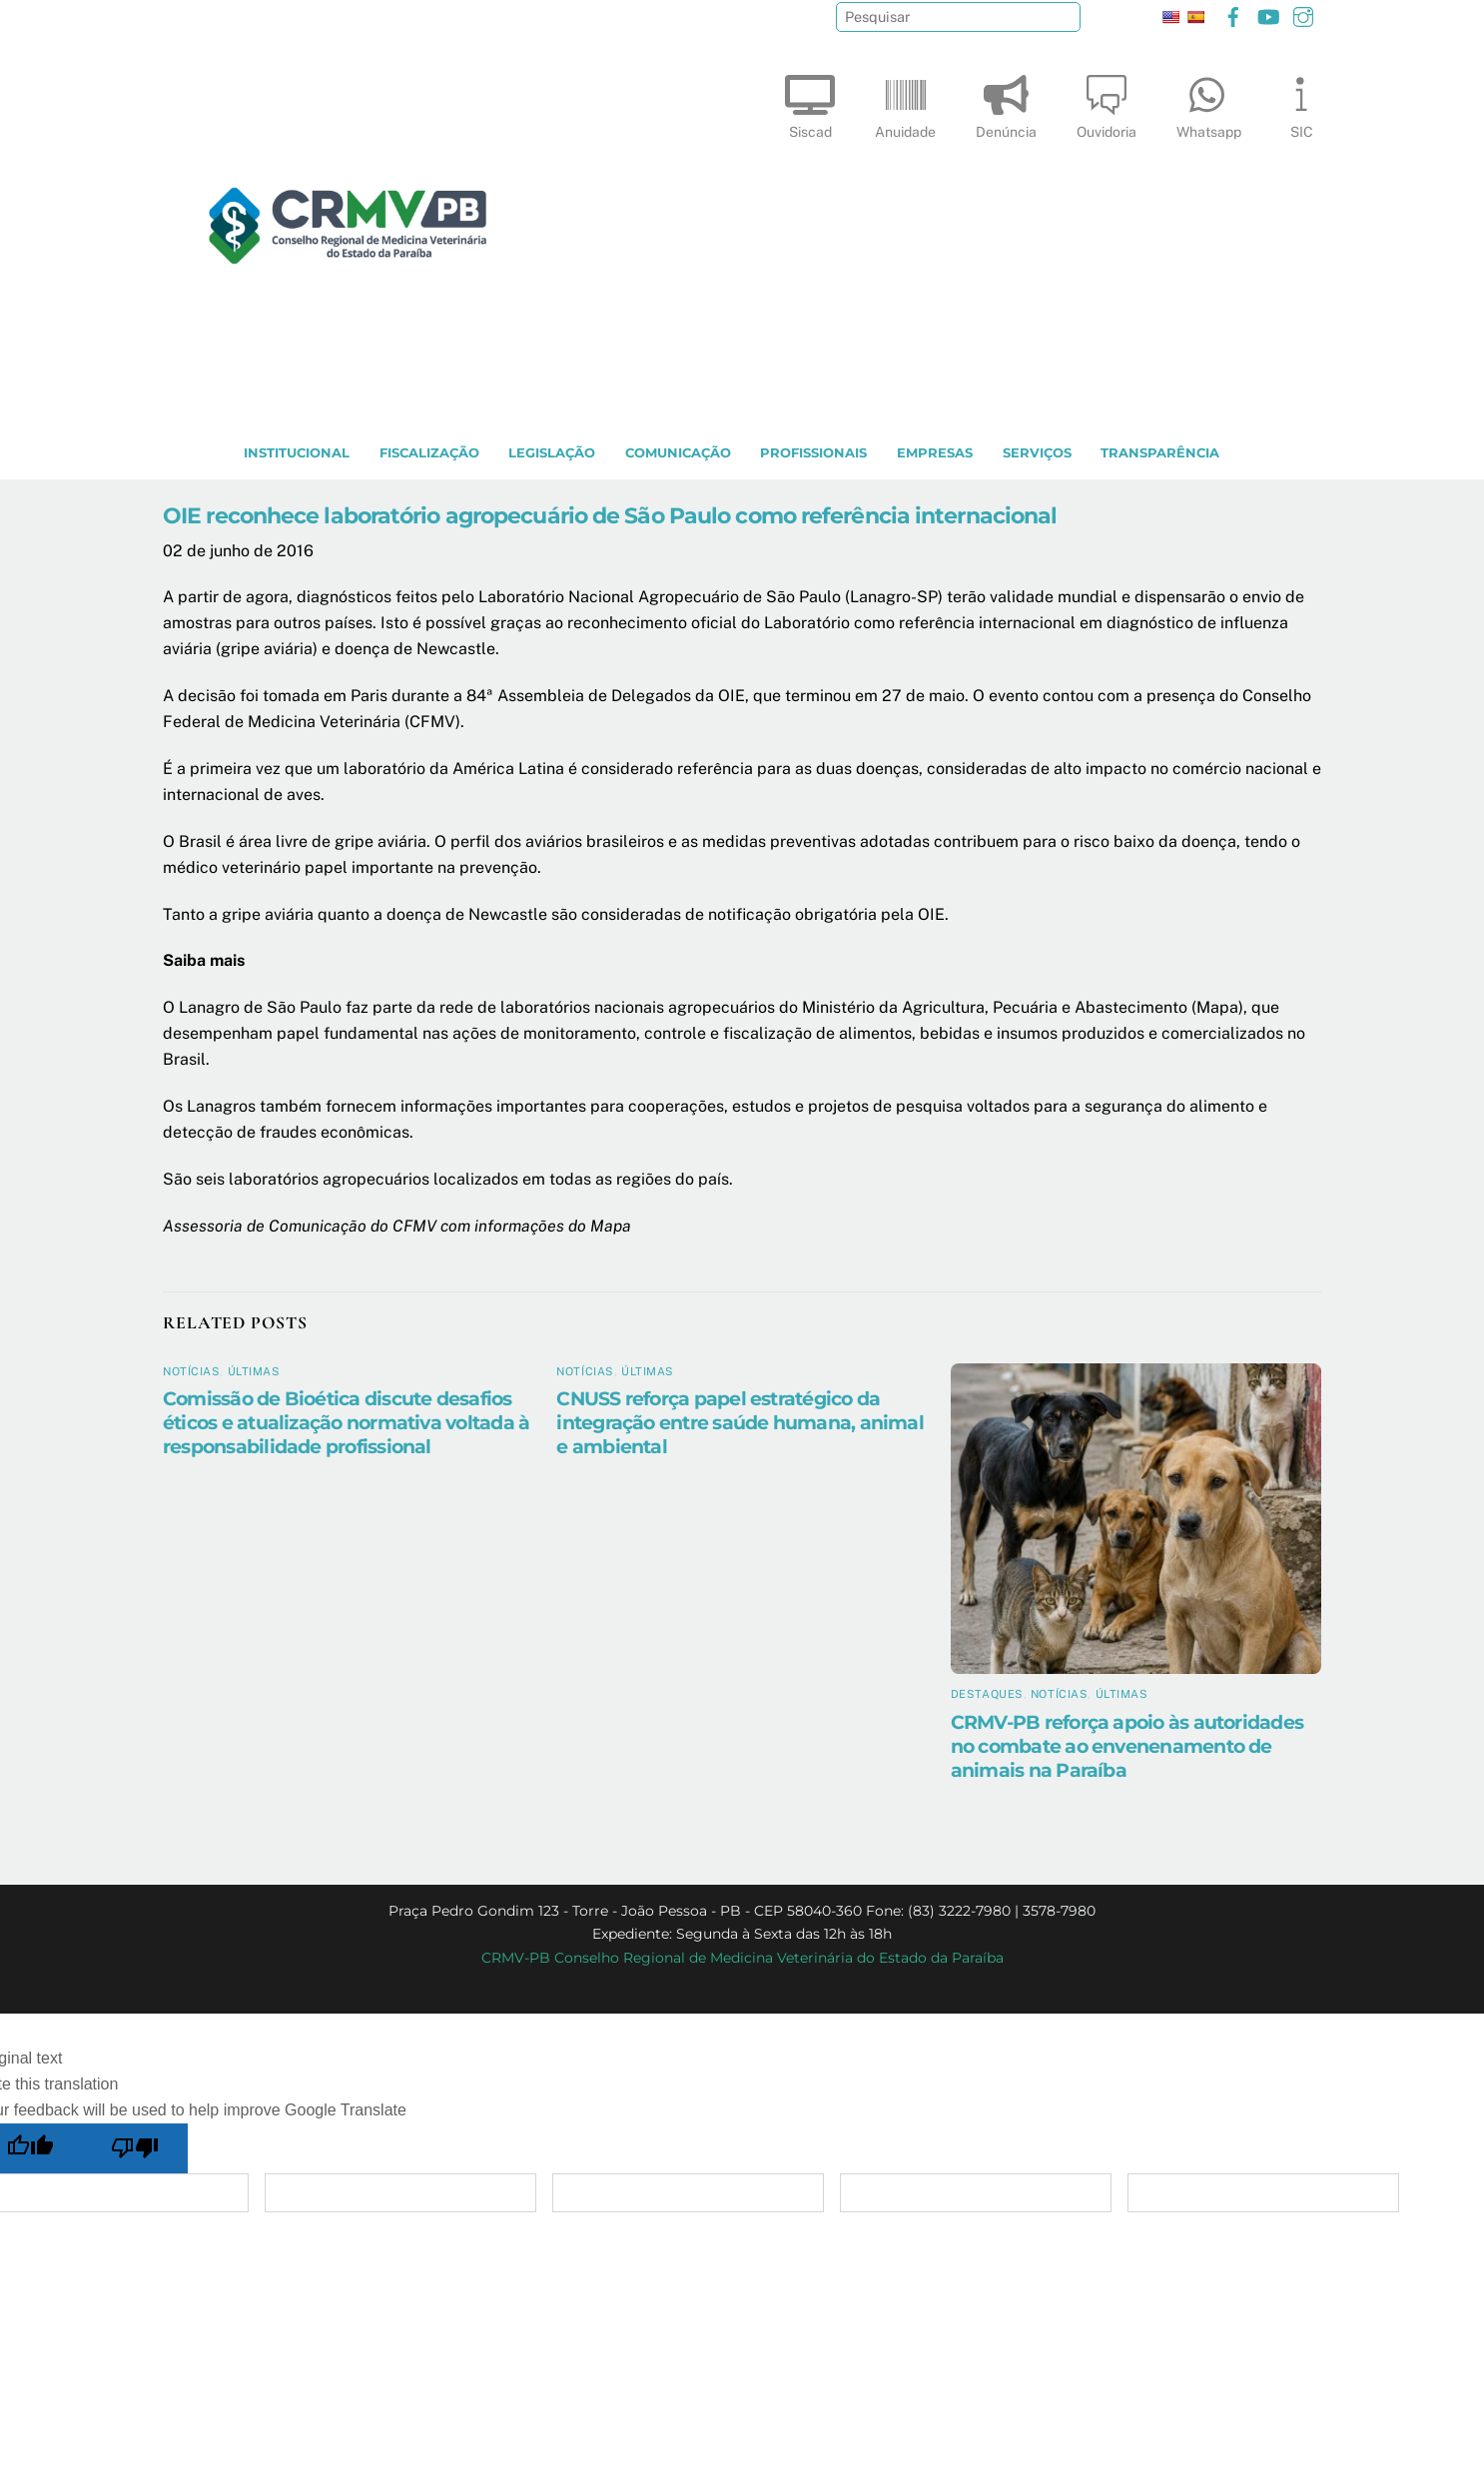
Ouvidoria (1106, 102)
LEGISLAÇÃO (551, 452)
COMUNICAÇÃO (678, 452)
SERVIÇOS (1037, 452)
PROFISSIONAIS (813, 452)
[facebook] (1233, 14)
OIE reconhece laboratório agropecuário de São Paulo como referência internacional (610, 515)
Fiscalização (429, 452)
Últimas (254, 1371)
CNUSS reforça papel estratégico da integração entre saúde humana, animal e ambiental (740, 1422)
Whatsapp (1208, 102)
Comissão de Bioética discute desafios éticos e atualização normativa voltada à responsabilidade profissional (346, 1422)
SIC (1301, 102)
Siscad (810, 102)
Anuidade (905, 102)
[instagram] (1303, 14)
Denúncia (1006, 102)
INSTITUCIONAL (297, 452)
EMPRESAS (935, 452)
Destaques (987, 1694)
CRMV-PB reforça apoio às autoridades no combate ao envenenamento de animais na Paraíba (1127, 1746)
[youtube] (1268, 14)
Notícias (191, 1371)
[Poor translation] (136, 2148)
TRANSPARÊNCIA (1160, 452)
